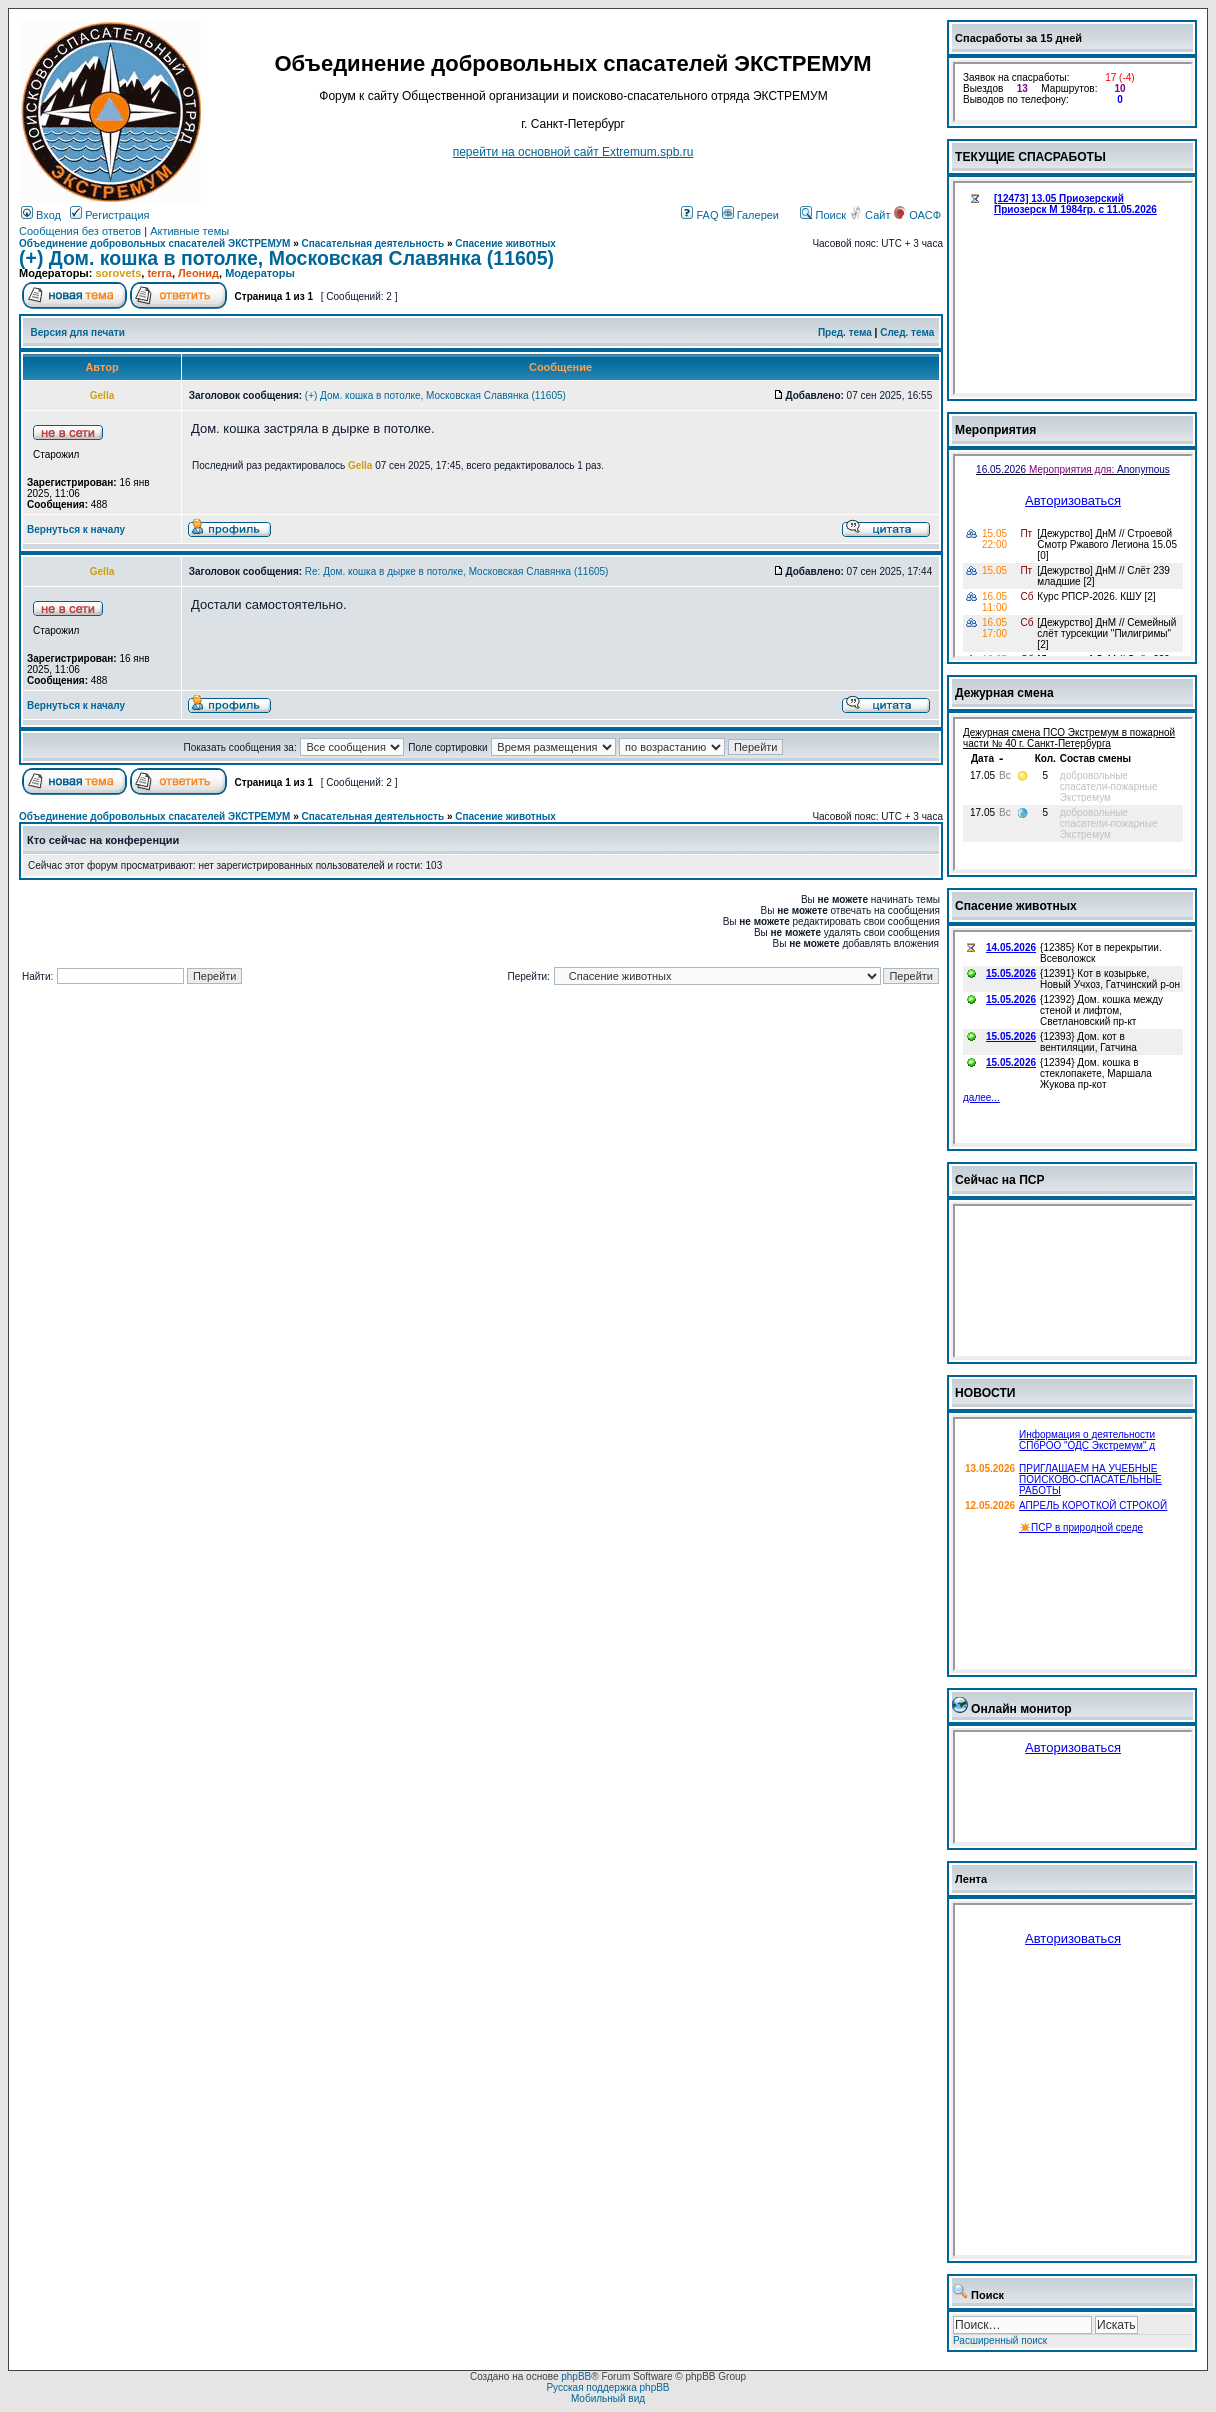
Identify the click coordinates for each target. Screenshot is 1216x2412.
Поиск (823, 215)
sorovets (118, 273)
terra (159, 273)
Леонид (198, 273)
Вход (41, 215)
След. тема (907, 332)
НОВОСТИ (985, 1393)
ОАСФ (917, 215)
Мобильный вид (608, 2398)
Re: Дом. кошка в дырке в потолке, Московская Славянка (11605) (457, 571)
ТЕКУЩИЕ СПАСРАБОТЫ (1030, 157)
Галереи (750, 215)
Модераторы (260, 273)
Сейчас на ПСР (1000, 1180)
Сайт (871, 215)
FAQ (699, 215)
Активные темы (189, 231)
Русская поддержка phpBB (607, 2387)
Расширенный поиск (1000, 2340)
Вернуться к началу (76, 529)
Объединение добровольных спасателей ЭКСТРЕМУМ (154, 243)
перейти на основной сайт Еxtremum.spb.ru (573, 152)
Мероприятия (995, 430)
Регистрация (109, 215)
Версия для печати (78, 332)
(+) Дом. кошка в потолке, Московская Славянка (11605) (286, 258)
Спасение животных (505, 243)
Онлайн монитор (1021, 1709)
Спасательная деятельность (373, 243)
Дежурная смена (1004, 693)
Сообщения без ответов (80, 231)
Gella (360, 465)
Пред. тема (845, 332)
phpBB (576, 2376)
